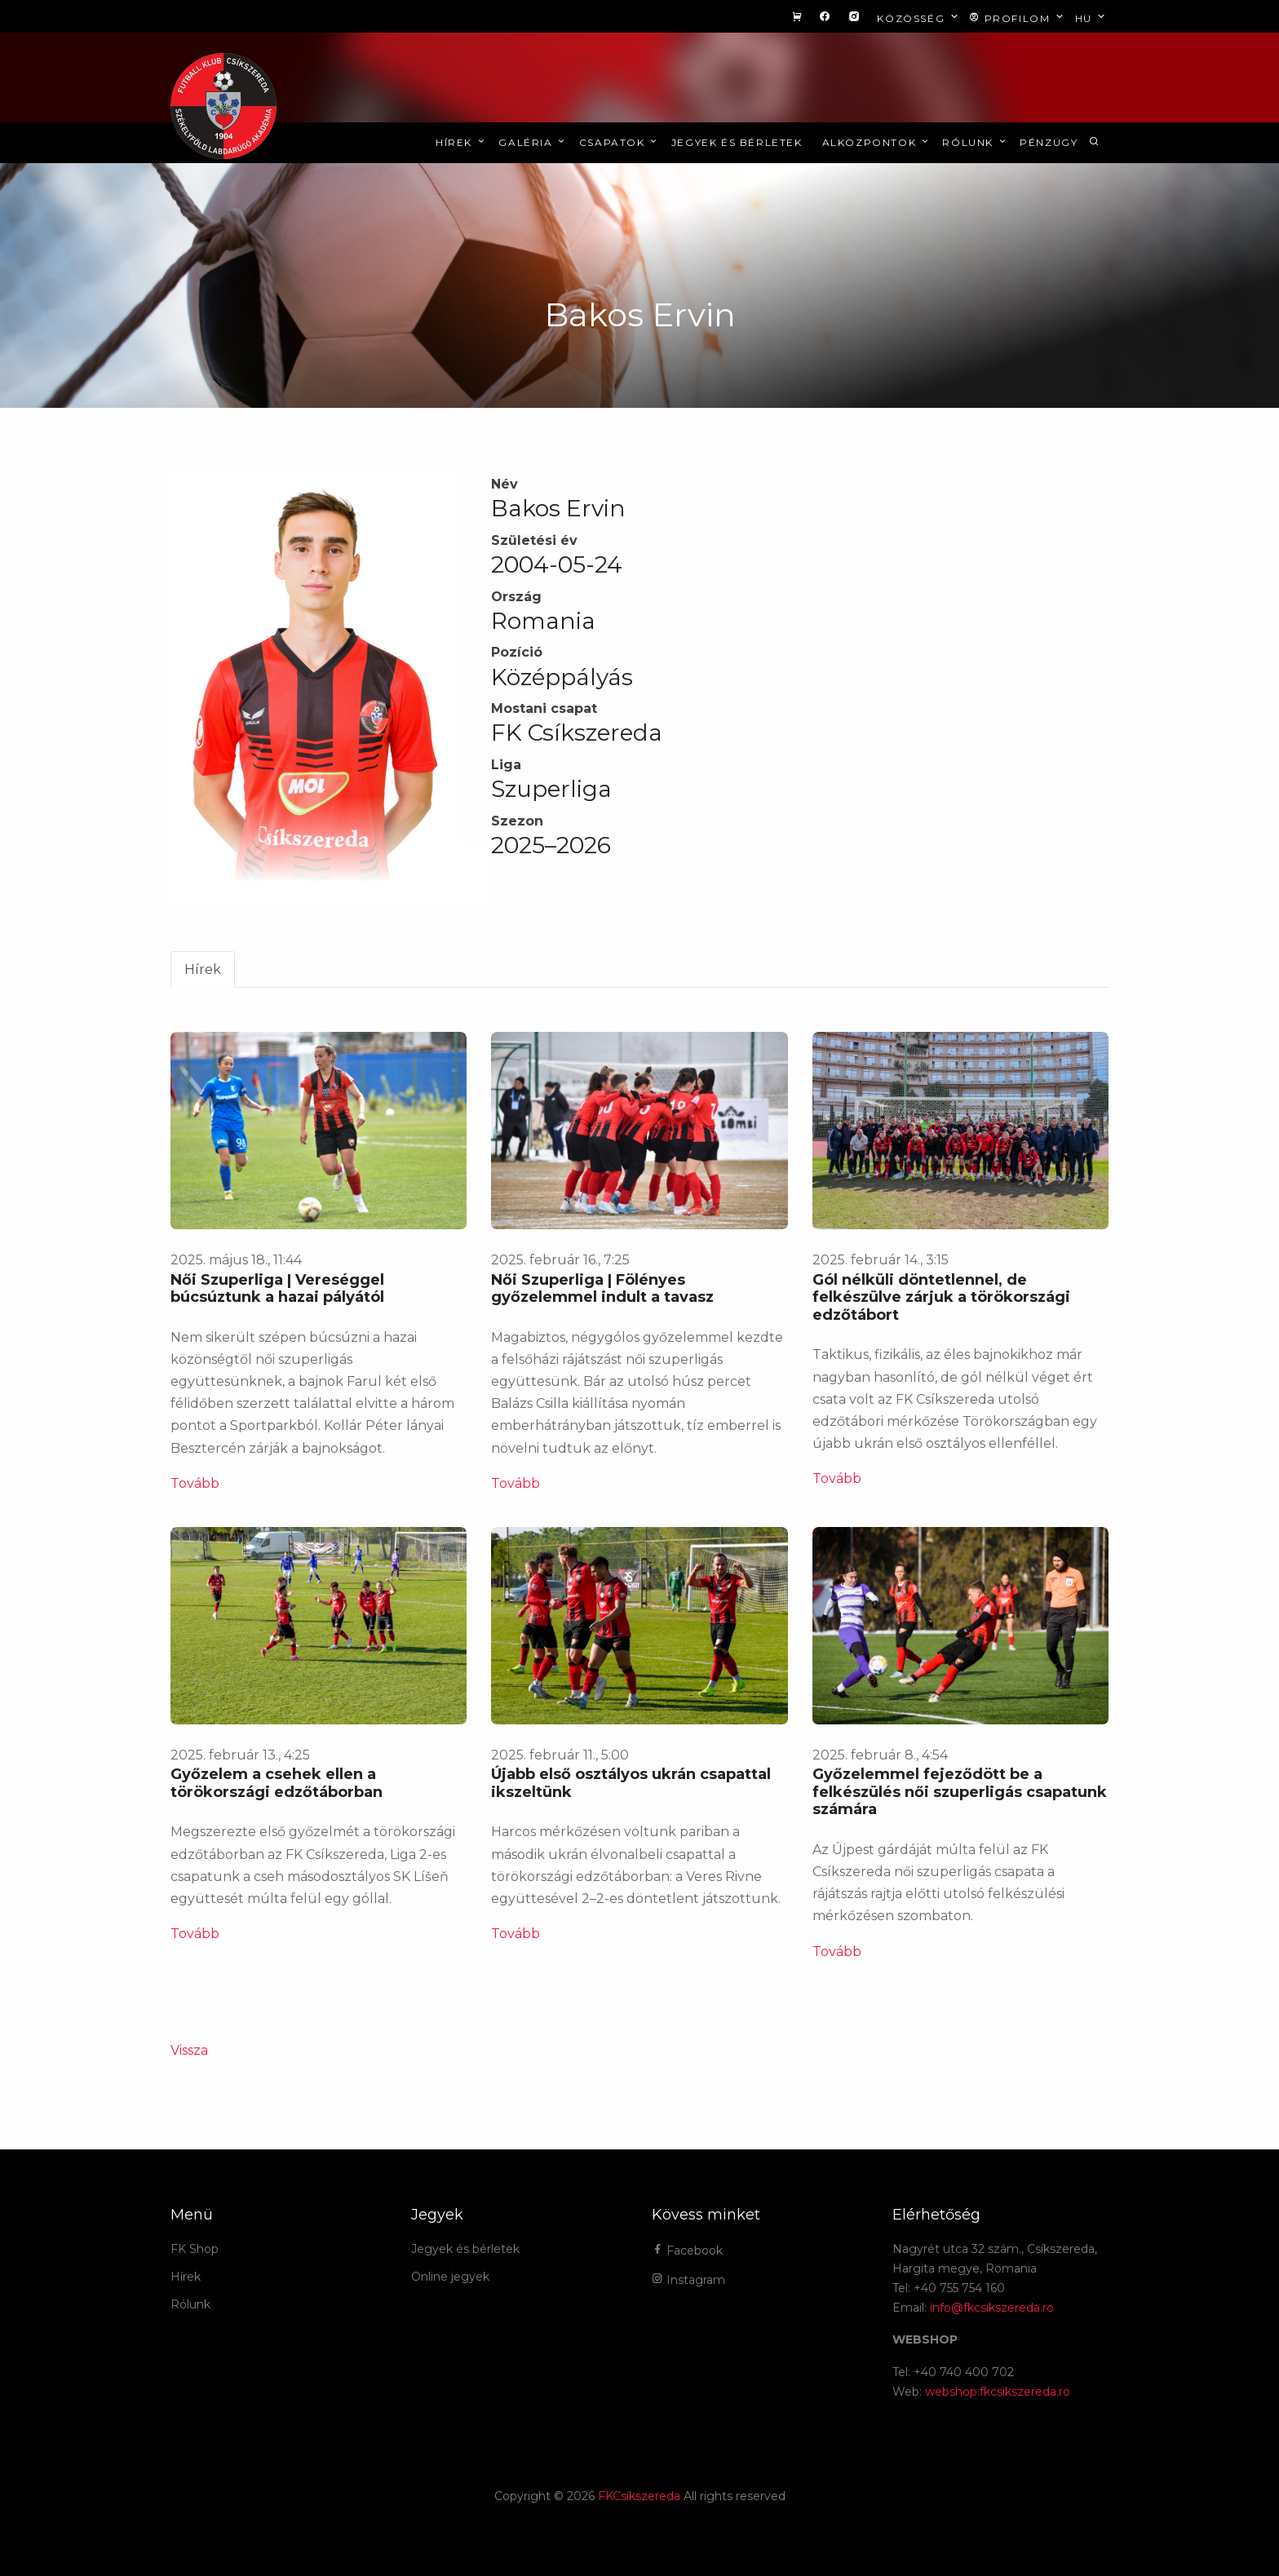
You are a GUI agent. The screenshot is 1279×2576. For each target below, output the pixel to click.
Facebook (687, 2250)
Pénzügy (1049, 142)
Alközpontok (877, 142)
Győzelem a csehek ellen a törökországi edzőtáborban (276, 1783)
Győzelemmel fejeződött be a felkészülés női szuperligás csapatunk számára (959, 1791)
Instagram (688, 2280)
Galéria (532, 142)
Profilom (1017, 17)
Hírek (461, 142)
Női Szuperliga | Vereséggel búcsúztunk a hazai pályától (277, 1289)
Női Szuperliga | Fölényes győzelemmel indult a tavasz (602, 1289)
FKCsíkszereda (639, 2496)
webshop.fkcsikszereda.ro (997, 2391)
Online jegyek (450, 2276)
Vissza (189, 2050)
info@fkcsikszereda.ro (992, 2307)
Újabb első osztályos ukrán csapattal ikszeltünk (631, 1783)
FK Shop (194, 2249)
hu (1092, 17)
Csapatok (619, 142)
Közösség (919, 17)
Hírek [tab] (202, 969)
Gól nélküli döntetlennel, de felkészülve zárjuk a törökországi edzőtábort (941, 1297)
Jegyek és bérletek (737, 142)
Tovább (194, 1483)
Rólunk (975, 142)
